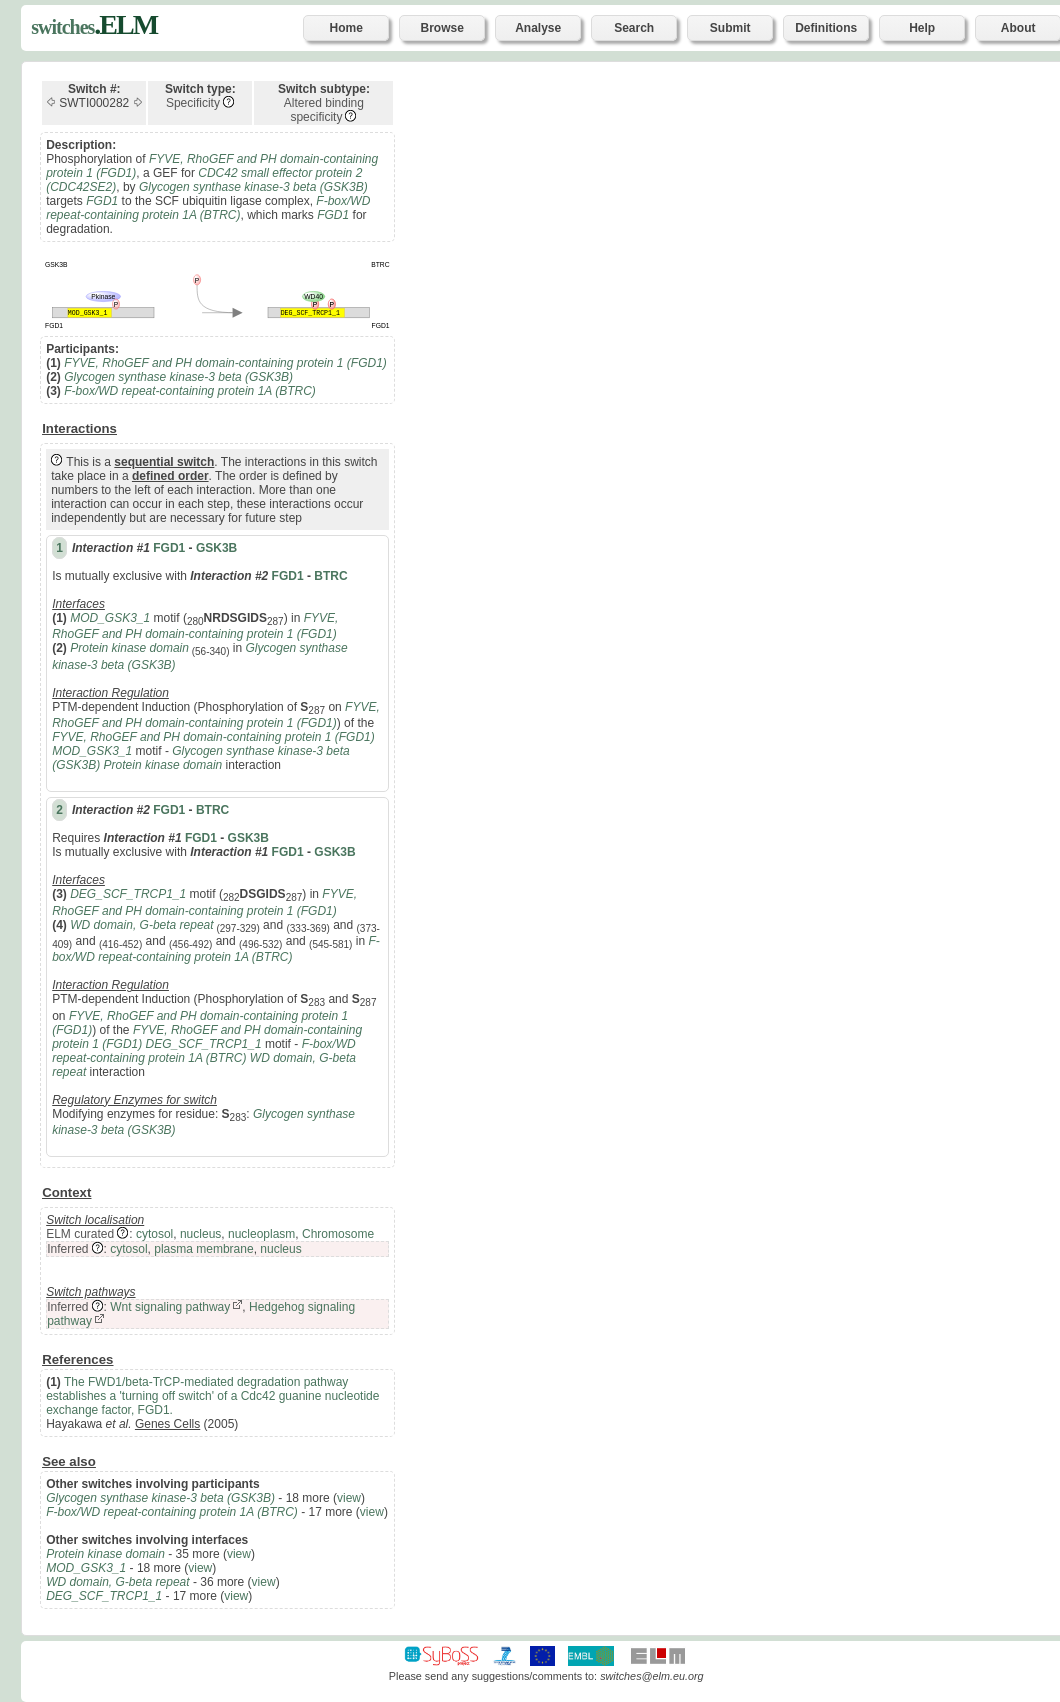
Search (634, 28)
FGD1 (169, 548)
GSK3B (216, 548)
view (349, 1498)
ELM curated (80, 1234)
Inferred (67, 1249)
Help (922, 28)
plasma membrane (203, 1249)
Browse (442, 28)
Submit (730, 28)
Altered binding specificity (324, 110)
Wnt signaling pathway (170, 1307)
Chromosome (338, 1234)
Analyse (538, 28)
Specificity (193, 103)
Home (346, 28)
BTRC (330, 576)
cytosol (154, 1234)
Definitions (826, 28)
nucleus (200, 1234)
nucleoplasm (261, 1234)
